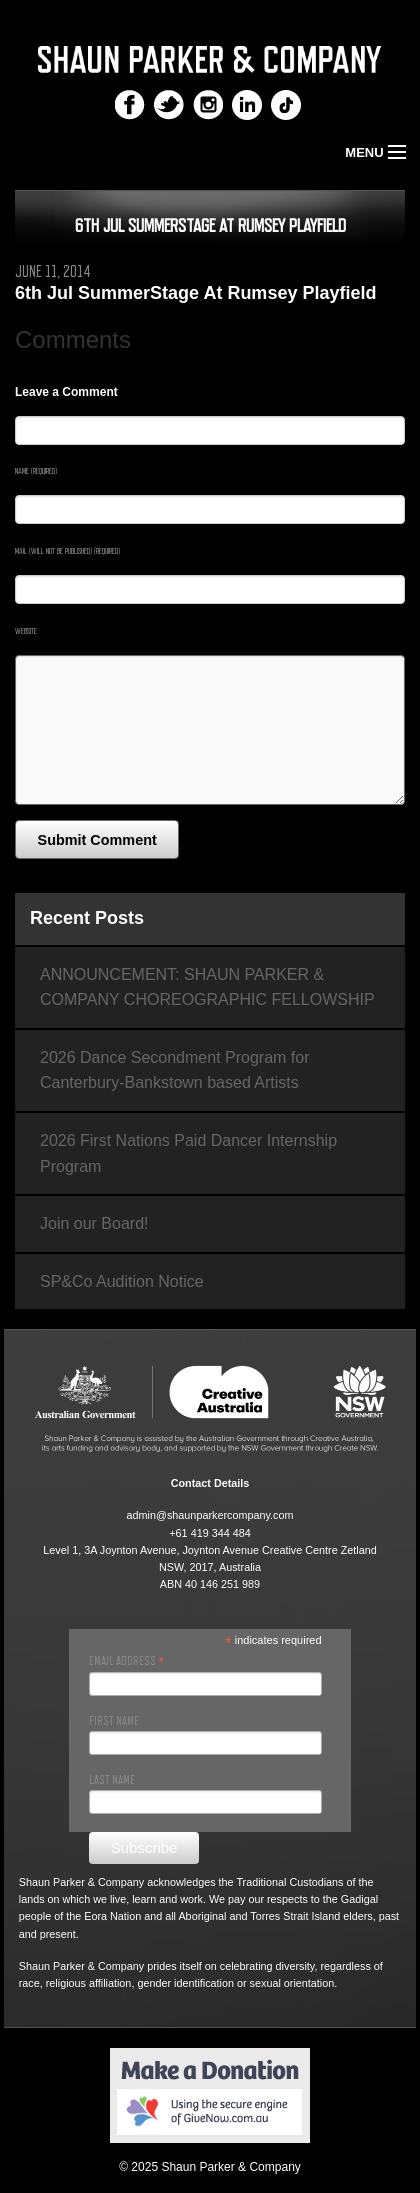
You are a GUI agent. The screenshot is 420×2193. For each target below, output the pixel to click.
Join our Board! (94, 1223)
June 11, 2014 (53, 272)
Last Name (112, 1780)
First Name (114, 1721)
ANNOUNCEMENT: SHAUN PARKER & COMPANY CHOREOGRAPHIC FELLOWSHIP (207, 987)
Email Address (126, 1661)
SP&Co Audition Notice (122, 1281)
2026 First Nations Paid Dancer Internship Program (188, 1153)
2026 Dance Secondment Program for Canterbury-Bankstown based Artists (174, 1070)
